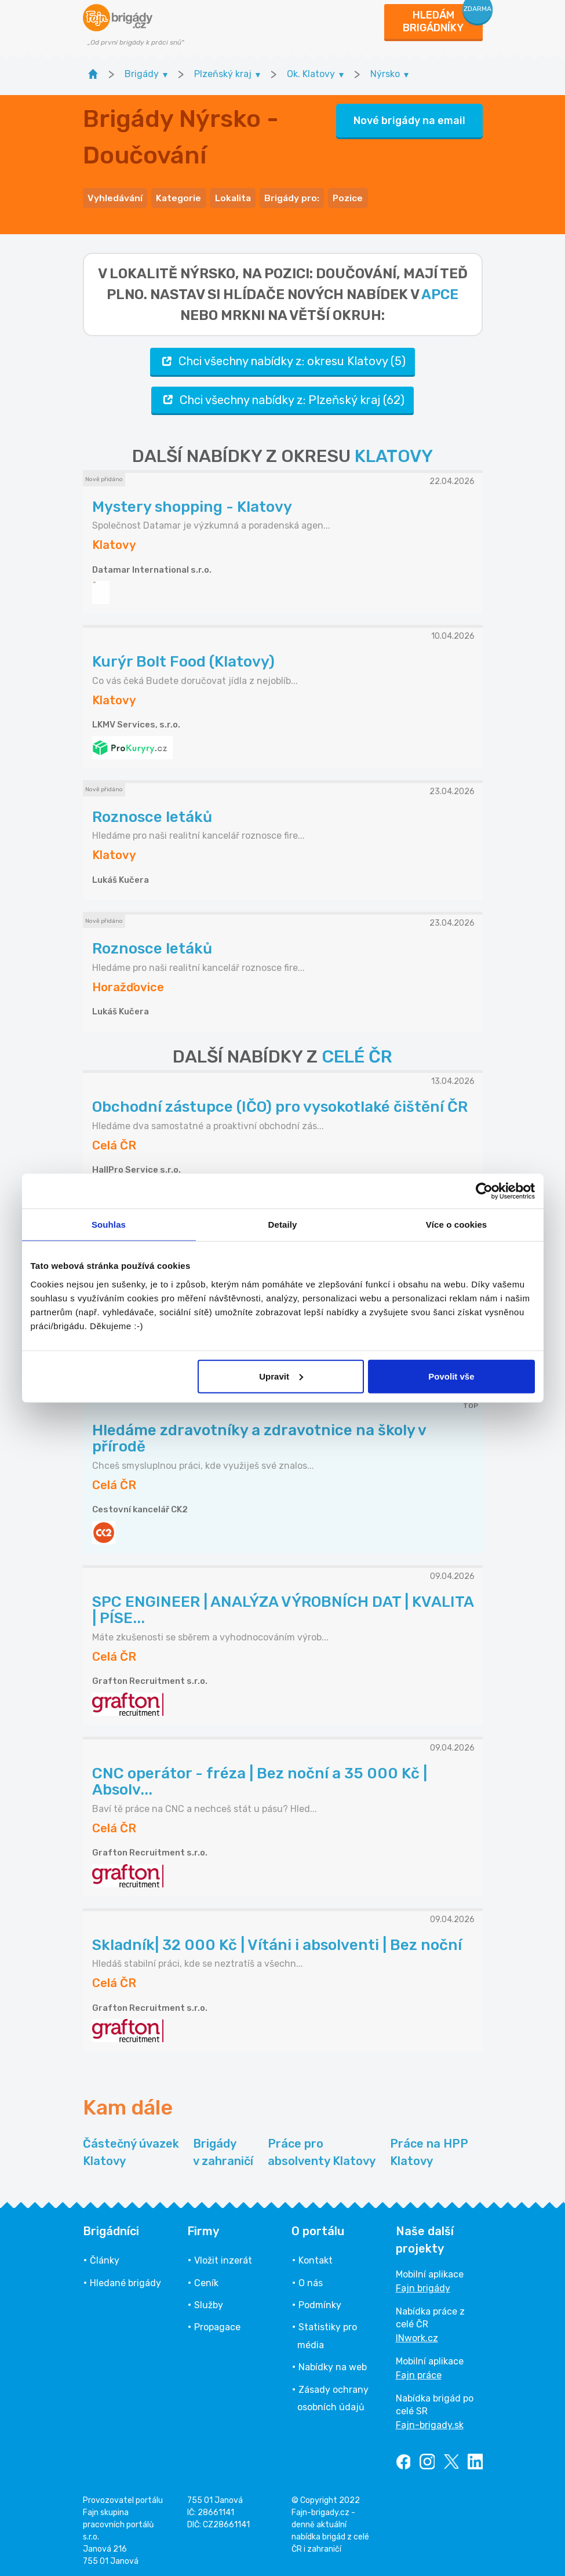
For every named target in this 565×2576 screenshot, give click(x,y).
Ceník (206, 2280)
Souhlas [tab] (109, 1224)
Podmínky (319, 2302)
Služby (208, 2302)
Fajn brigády (423, 2285)
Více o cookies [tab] (456, 1224)
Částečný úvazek (131, 2150)
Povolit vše (451, 1376)
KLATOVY (394, 453)
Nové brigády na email (409, 118)
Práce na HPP (429, 2150)
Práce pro (322, 2150)
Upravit (281, 1376)
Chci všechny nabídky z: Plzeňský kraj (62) (282, 397)
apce (439, 291)
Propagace (217, 2324)
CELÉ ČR (357, 1053)
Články (104, 2257)
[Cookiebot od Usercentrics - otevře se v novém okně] (484, 1191)
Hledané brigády (125, 2280)
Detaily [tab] (282, 1224)
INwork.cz (417, 2335)
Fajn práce (419, 2372)
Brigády (223, 2150)
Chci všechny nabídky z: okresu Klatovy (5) (282, 358)
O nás (310, 2280)
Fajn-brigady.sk (430, 2422)
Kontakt (315, 2257)
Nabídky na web (332, 2364)
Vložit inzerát (223, 2257)
